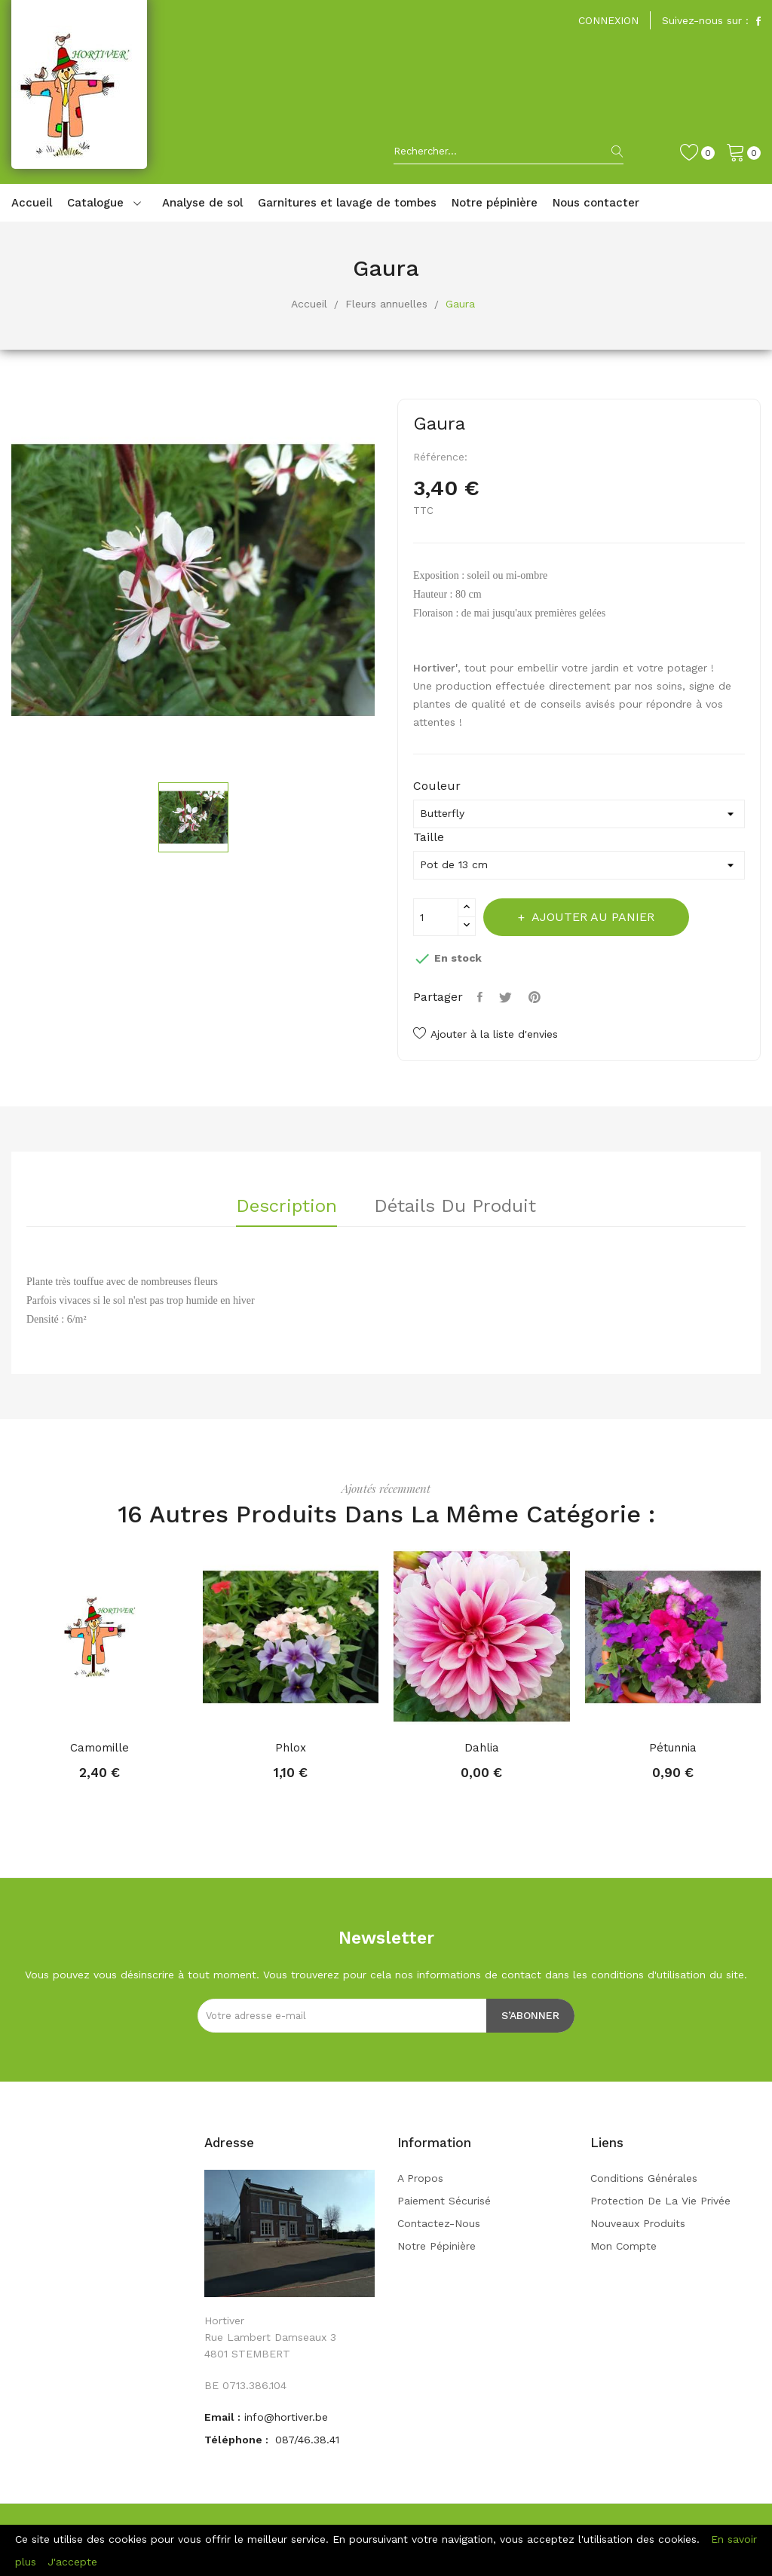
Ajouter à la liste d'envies (485, 1034)
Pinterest (541, 997)
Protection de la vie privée (660, 2201)
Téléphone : (237, 2440)
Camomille (99, 1748)
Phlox (290, 1748)
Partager (482, 997)
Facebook (758, 21)
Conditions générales (643, 2178)
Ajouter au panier (602, 917)
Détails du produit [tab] (461, 1206)
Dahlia (481, 1748)
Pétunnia (673, 1748)
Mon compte (623, 2246)
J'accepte (72, 2562)
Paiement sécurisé (444, 2201)
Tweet (510, 997)
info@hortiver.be (286, 2417)
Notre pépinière (436, 2246)
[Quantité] (435, 917)
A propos (420, 2178)
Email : (222, 2417)
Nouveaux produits (637, 2223)
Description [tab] (280, 1206)
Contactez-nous (438, 2223)
